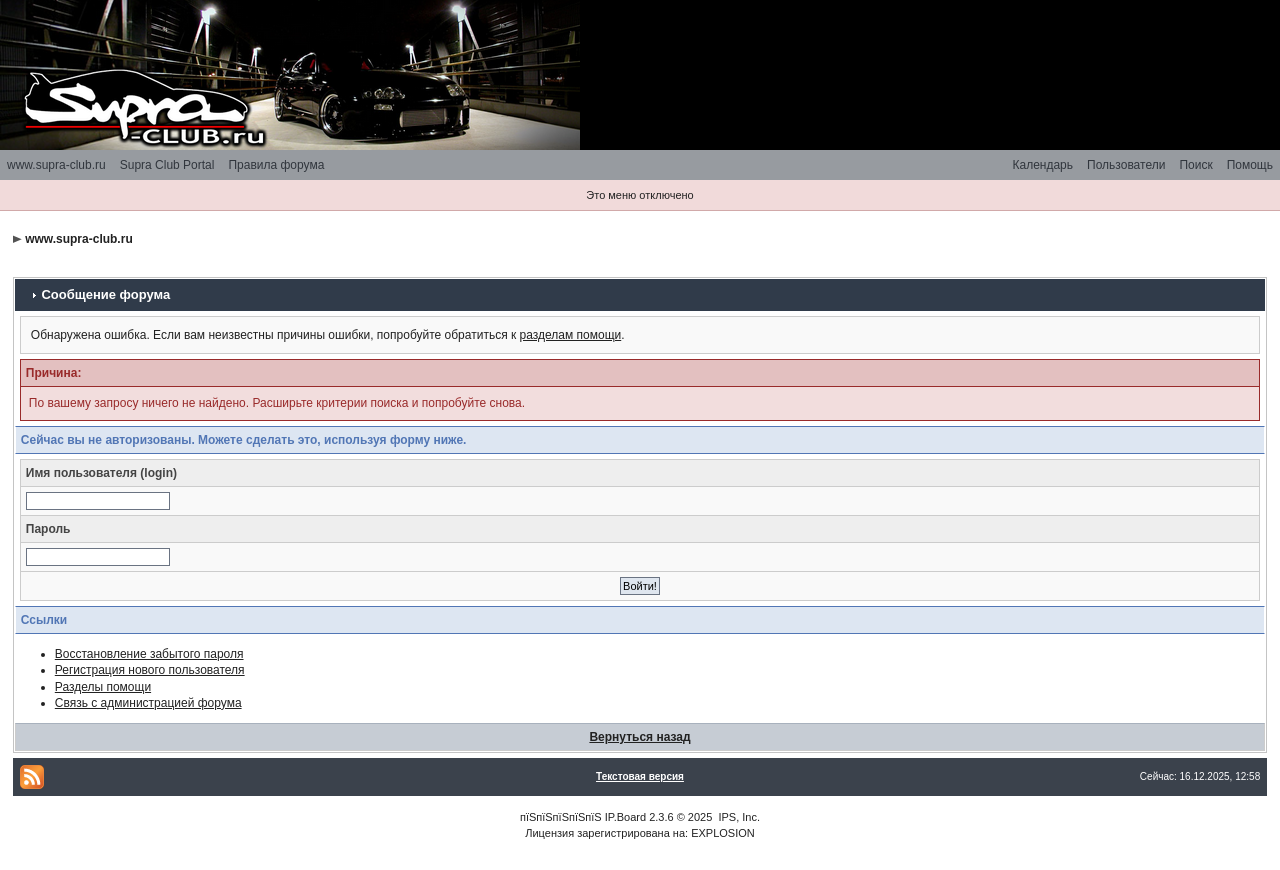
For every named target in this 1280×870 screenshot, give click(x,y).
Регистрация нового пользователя (150, 670)
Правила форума (276, 165)
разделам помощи (571, 335)
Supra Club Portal (167, 165)
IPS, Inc (737, 817)
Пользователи (1126, 165)
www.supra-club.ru (56, 165)
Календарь (1042, 165)
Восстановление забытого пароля (149, 654)
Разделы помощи (103, 687)
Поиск (1195, 165)
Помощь (1250, 165)
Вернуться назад (639, 737)
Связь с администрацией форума (148, 703)
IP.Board (625, 817)
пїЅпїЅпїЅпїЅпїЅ (561, 817)
